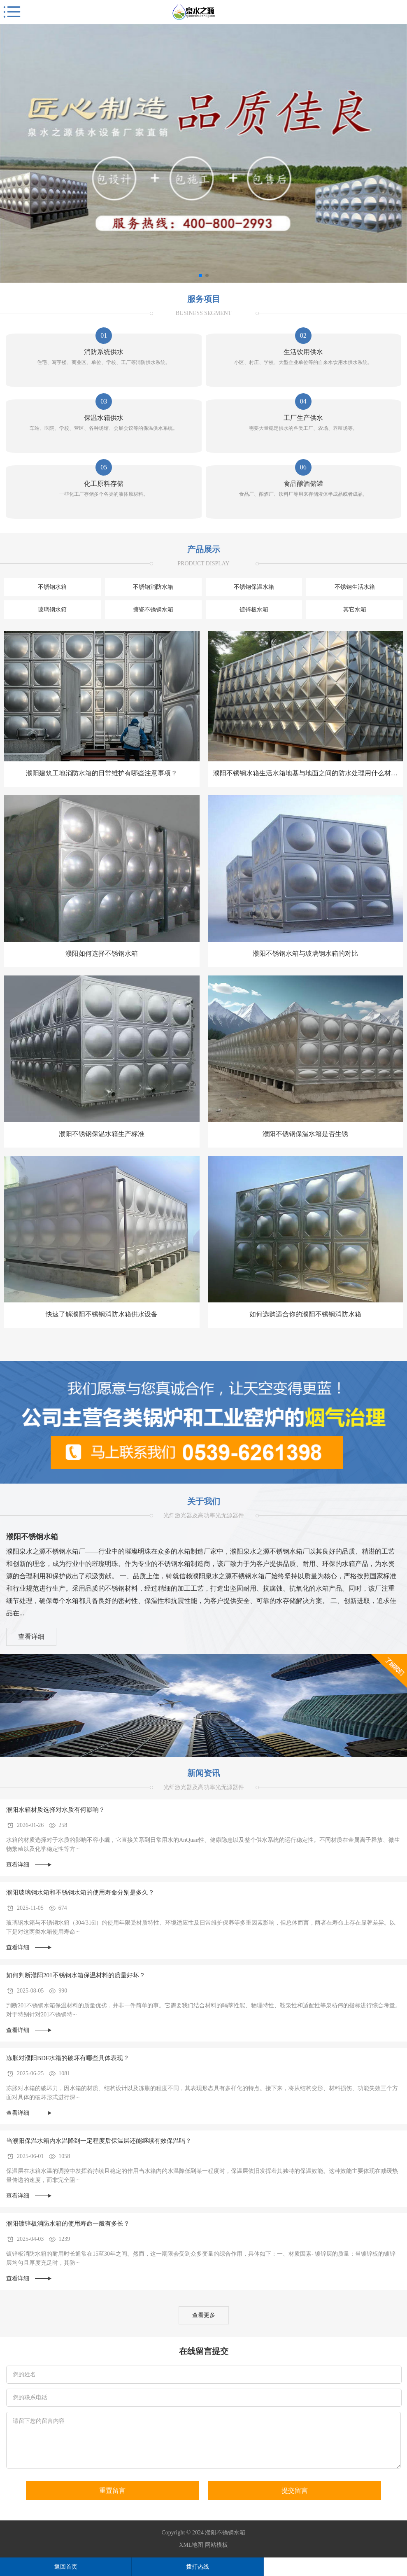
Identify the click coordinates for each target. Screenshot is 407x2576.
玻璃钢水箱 (52, 610)
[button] (200, 275)
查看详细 (31, 1636)
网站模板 (216, 2545)
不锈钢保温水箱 (254, 587)
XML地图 (191, 2545)
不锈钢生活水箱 (355, 587)
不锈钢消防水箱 (153, 587)
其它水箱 (354, 610)
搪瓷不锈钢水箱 (153, 610)
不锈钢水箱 (52, 587)
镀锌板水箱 (254, 610)
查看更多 (203, 2315)
